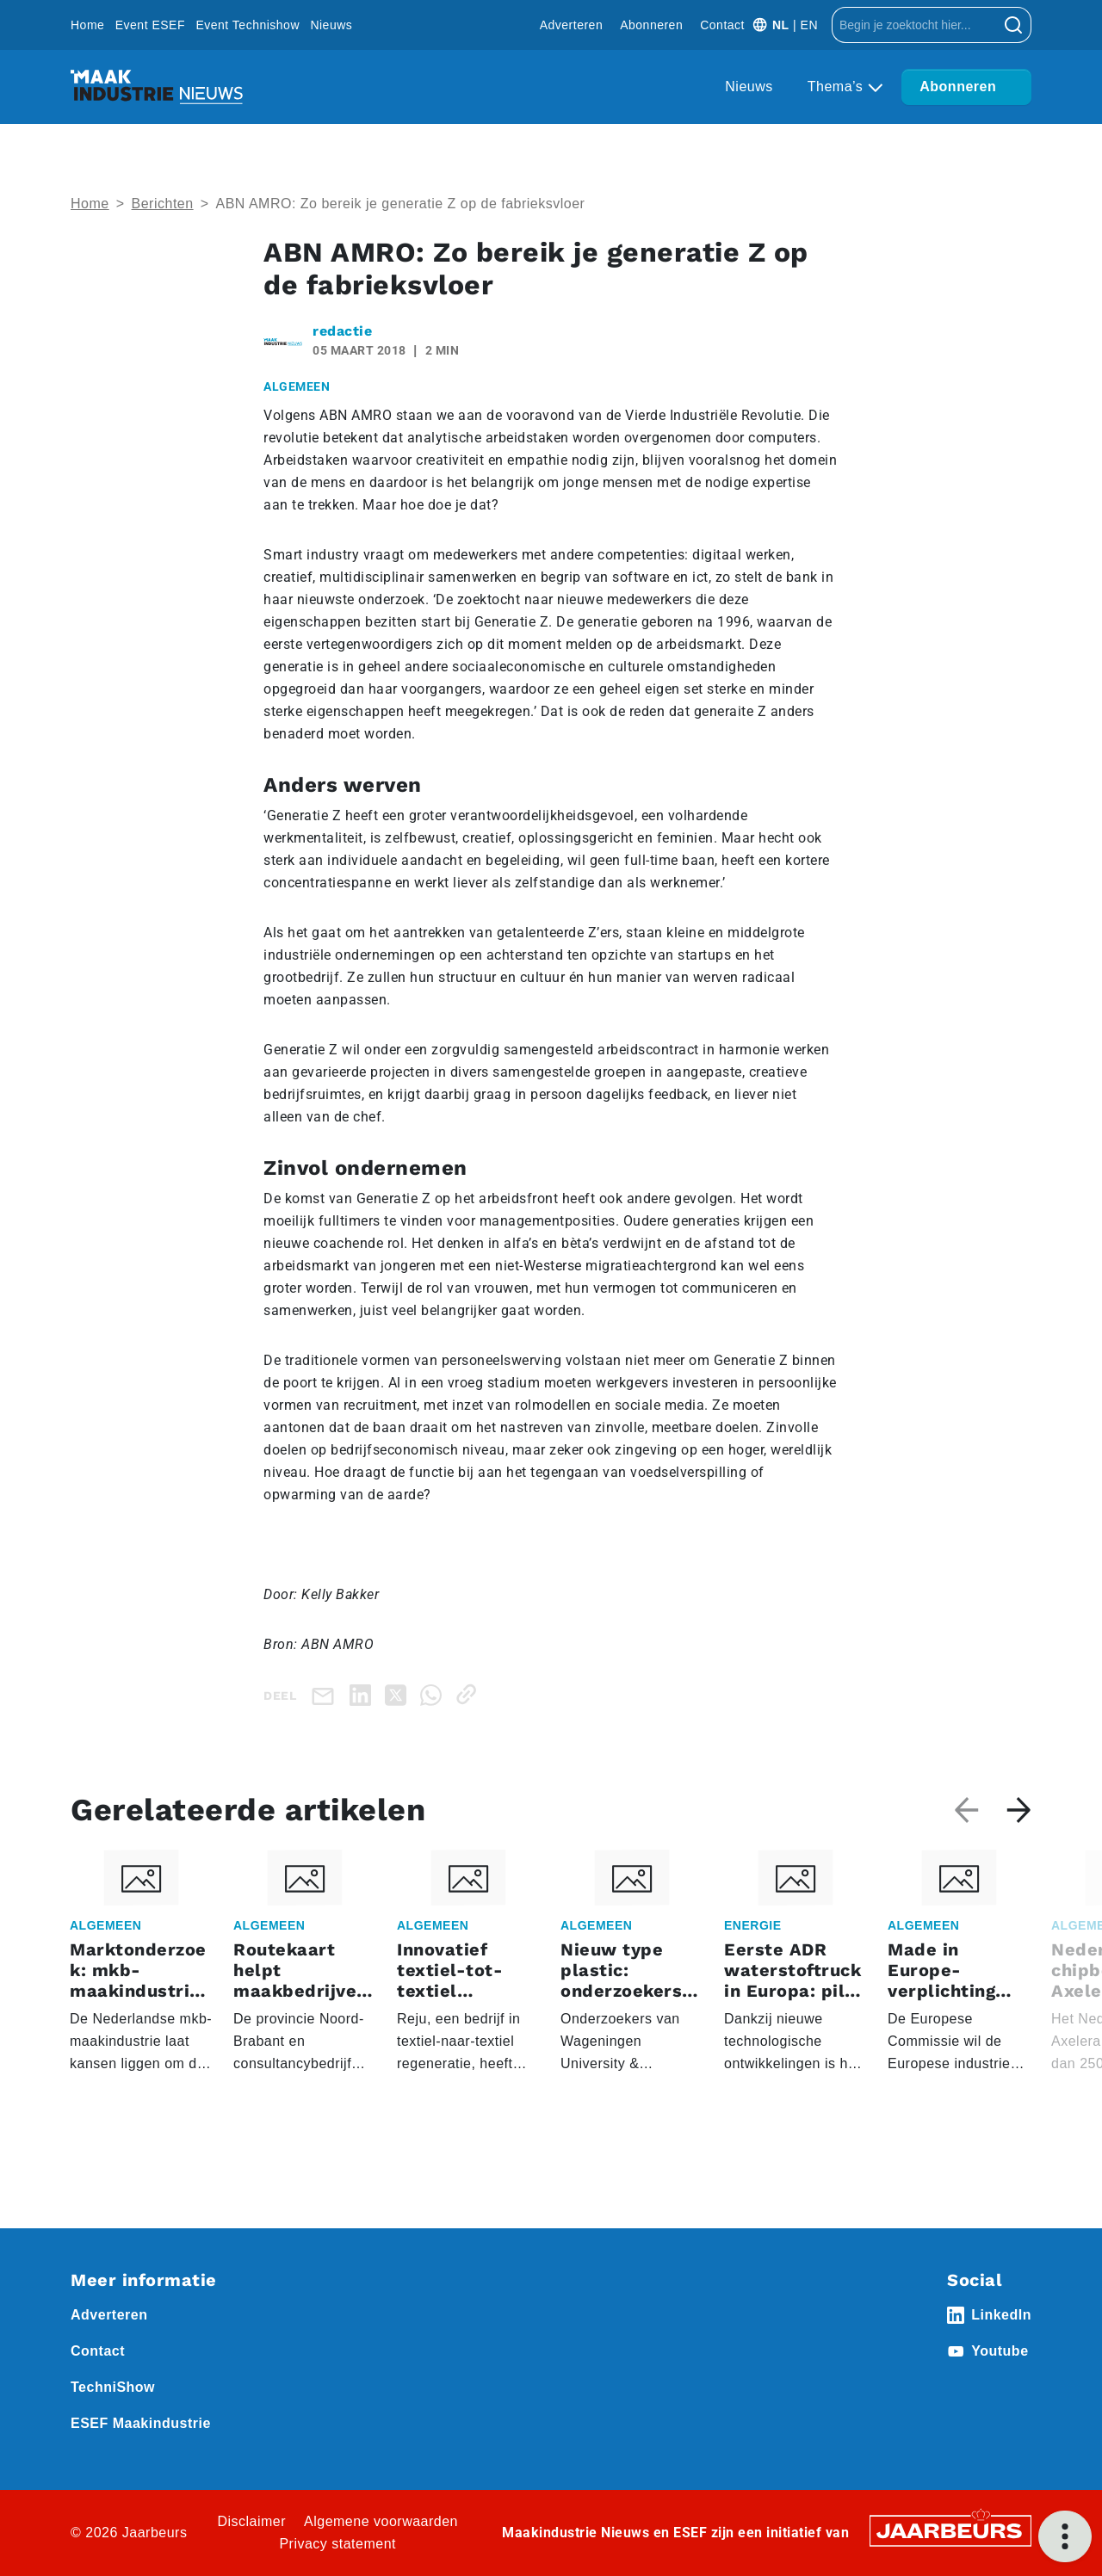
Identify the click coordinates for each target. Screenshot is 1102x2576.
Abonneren (651, 25)
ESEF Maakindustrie (141, 2423)
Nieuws (331, 25)
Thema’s (838, 86)
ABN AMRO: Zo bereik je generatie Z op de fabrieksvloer (400, 203)
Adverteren (571, 25)
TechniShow (113, 2387)
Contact (722, 25)
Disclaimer (251, 2521)
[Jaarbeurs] (950, 2530)
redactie (342, 331)
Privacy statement (337, 2543)
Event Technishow (247, 25)
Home (87, 25)
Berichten (163, 203)
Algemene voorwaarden (381, 2521)
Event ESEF (150, 25)
